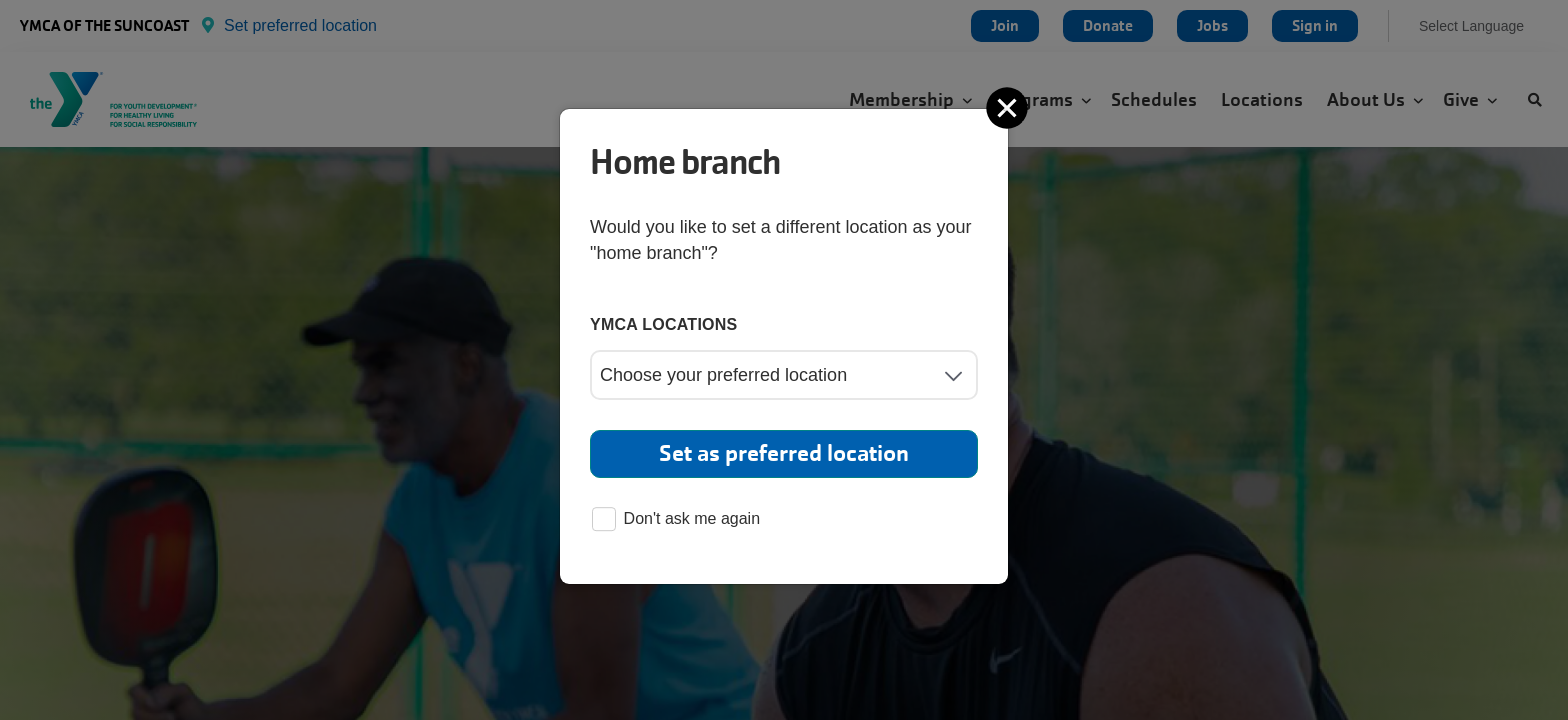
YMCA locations (664, 324)
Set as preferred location (784, 453)
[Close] (1009, 108)
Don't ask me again (676, 520)
